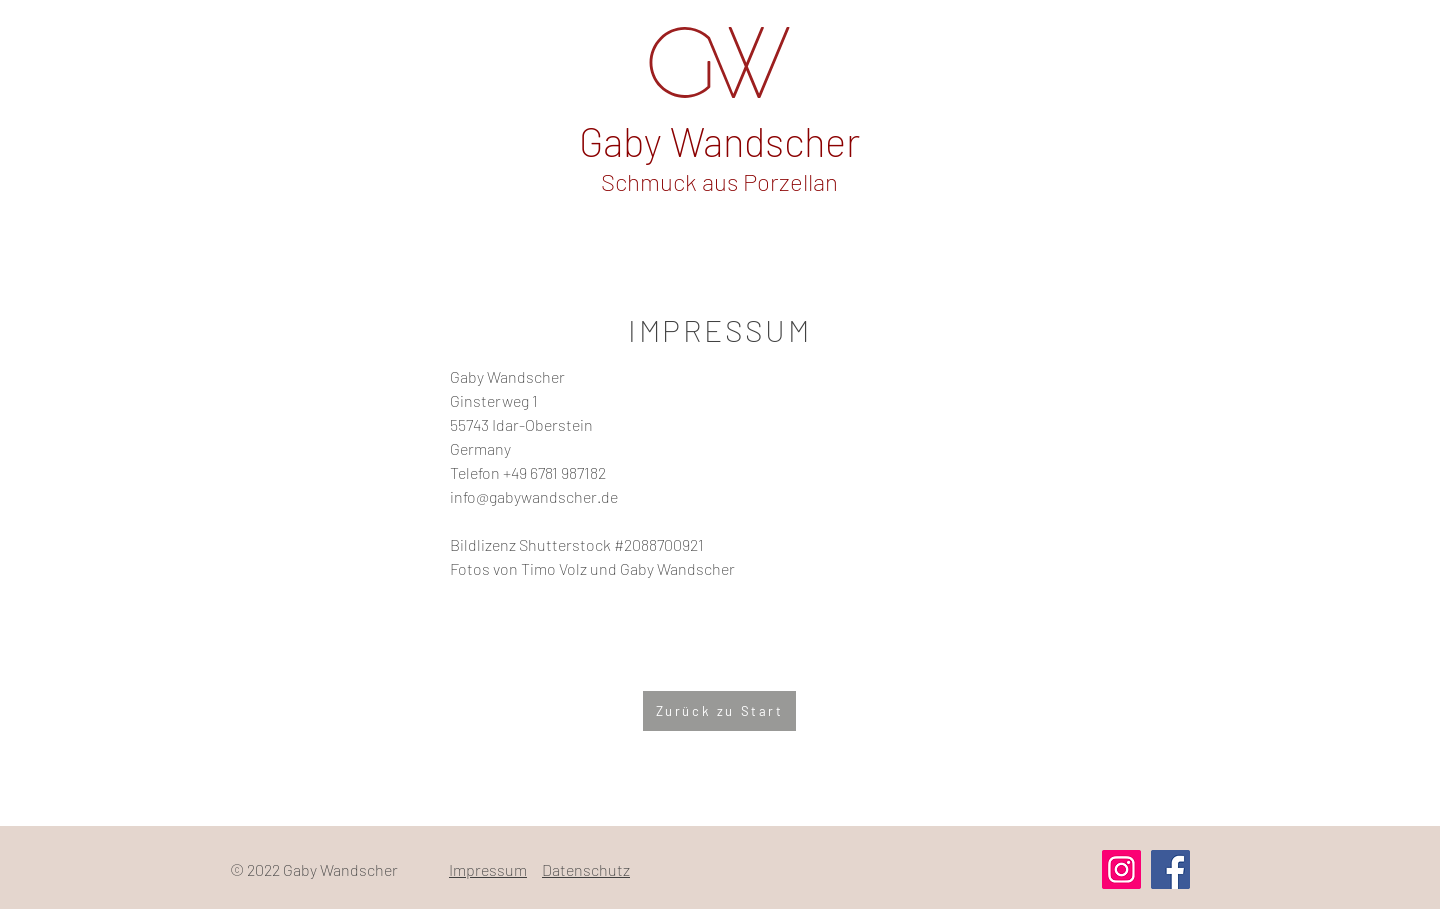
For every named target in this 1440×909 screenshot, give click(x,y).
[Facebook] (1170, 869)
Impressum (488, 869)
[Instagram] (1121, 869)
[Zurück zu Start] (719, 711)
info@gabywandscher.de (534, 496)
